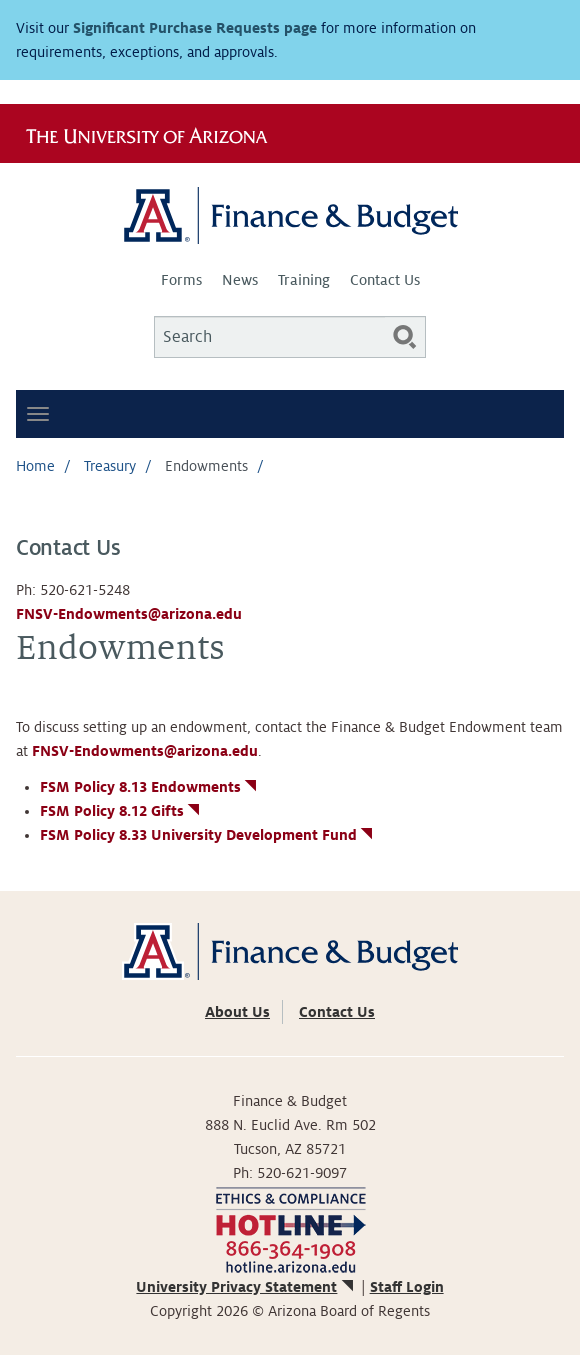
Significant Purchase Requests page (195, 28)
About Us (237, 1012)
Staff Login (407, 1287)
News (240, 280)
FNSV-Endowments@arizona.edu (129, 614)
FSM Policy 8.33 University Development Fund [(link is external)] (208, 835)
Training (304, 280)
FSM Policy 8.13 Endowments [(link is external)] (150, 787)
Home (35, 466)
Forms (181, 280)
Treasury (110, 466)
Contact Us (385, 280)
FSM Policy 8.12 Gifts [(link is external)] (121, 811)
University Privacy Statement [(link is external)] (246, 1287)
